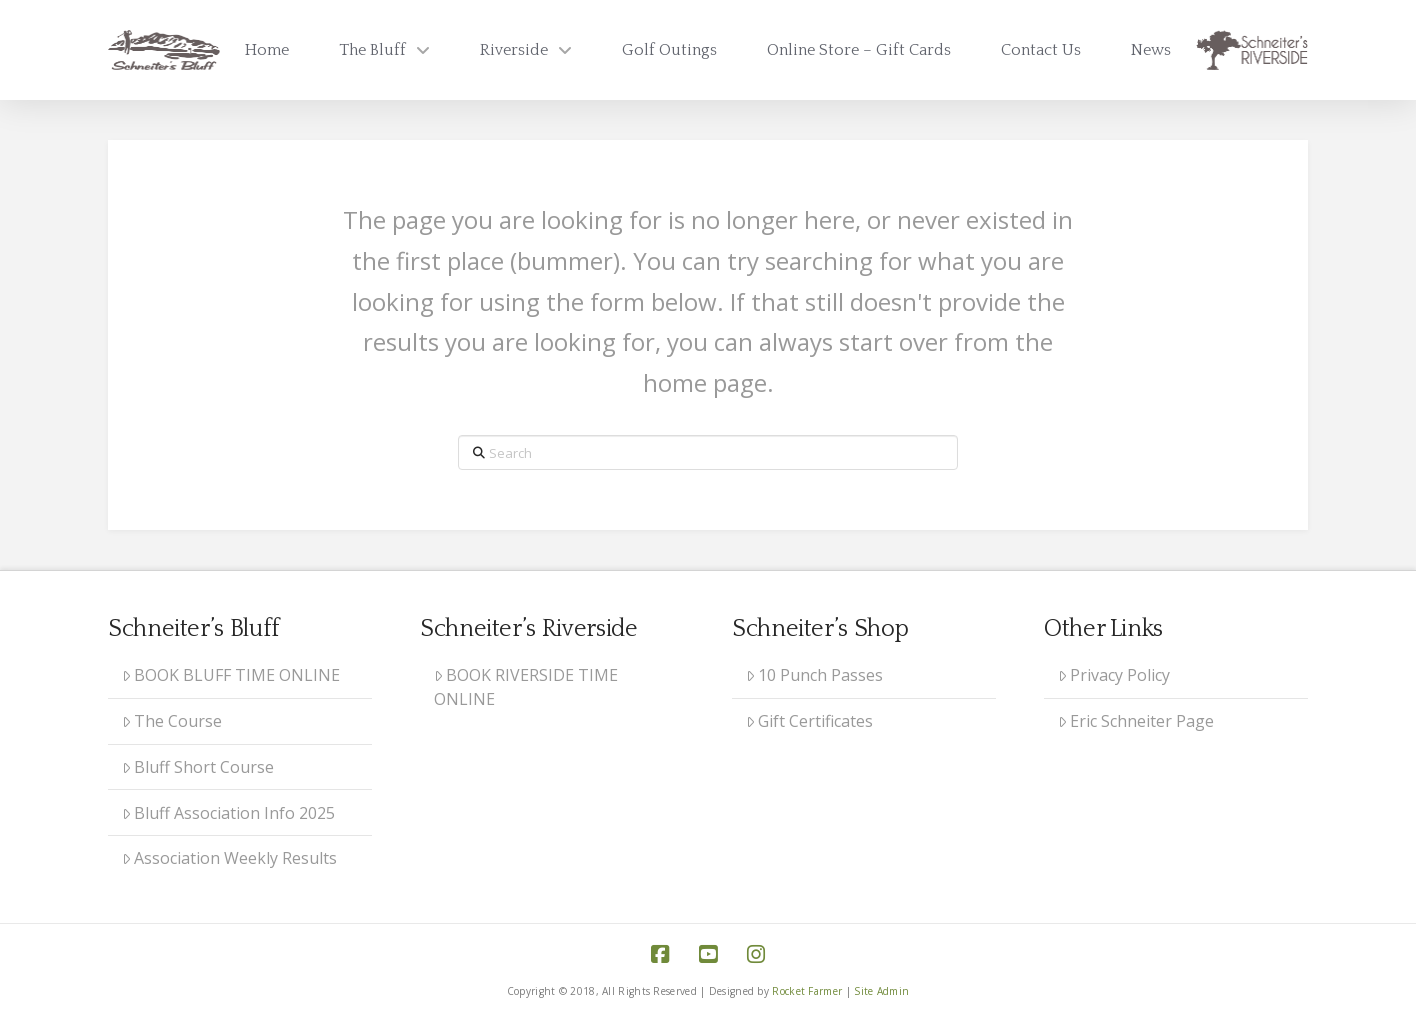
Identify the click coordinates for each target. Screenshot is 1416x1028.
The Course (172, 721)
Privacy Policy (1114, 675)
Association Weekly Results (230, 858)
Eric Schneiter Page (1136, 721)
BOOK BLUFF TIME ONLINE (231, 675)
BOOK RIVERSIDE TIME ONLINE (526, 687)
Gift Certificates (810, 721)
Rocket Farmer (807, 991)
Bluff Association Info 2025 (229, 813)
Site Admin (881, 991)
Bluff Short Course (198, 767)
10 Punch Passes (815, 675)
